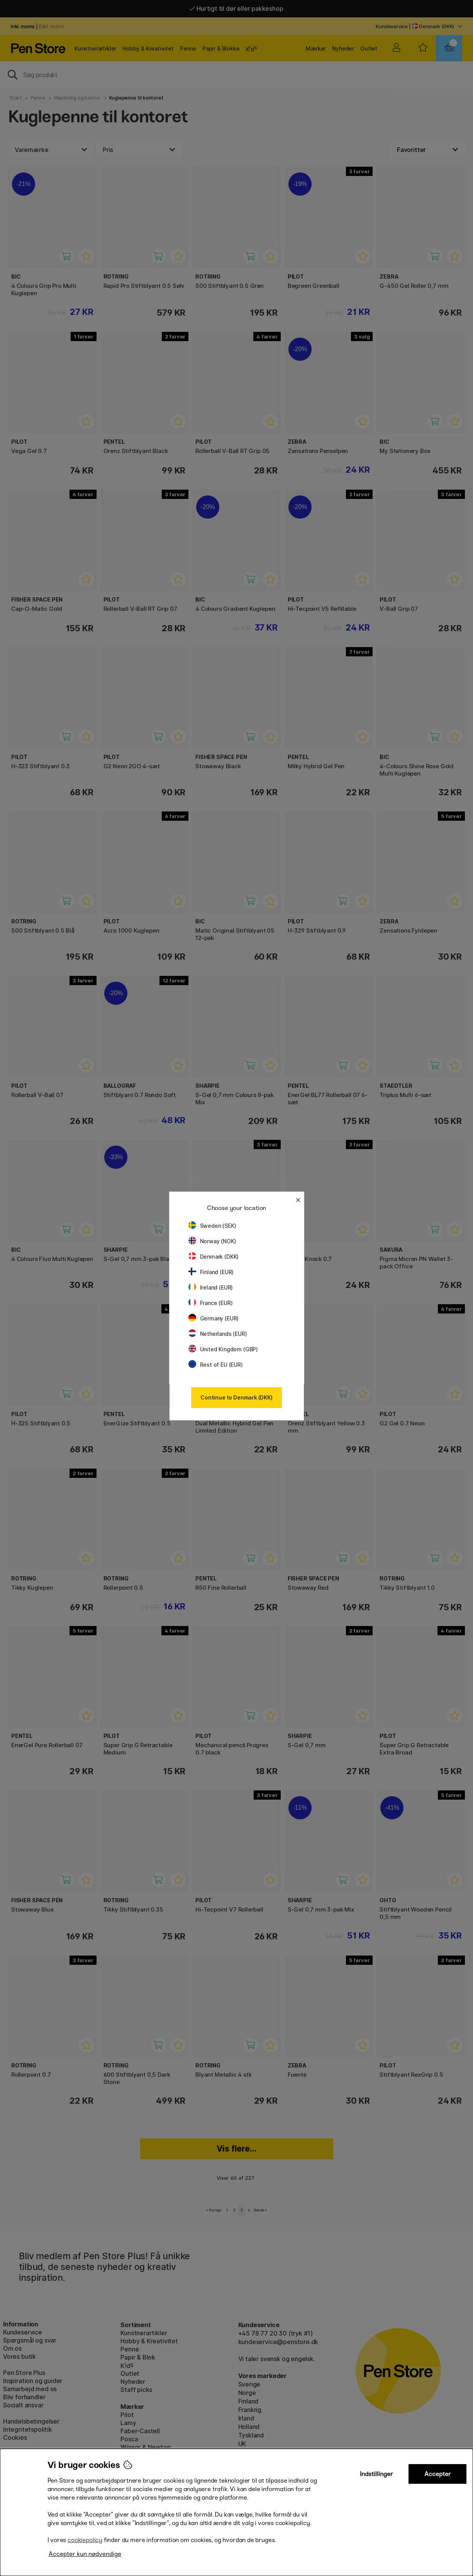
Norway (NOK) (212, 1241)
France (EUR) (210, 1303)
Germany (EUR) (213, 1318)
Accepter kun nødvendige (85, 2553)
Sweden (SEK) (212, 1225)
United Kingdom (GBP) (223, 1349)
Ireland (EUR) (210, 1287)
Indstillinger (376, 2474)
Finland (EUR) (211, 1272)
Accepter (437, 2474)
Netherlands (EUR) (217, 1333)
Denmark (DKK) (213, 1256)
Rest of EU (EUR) (215, 1364)
